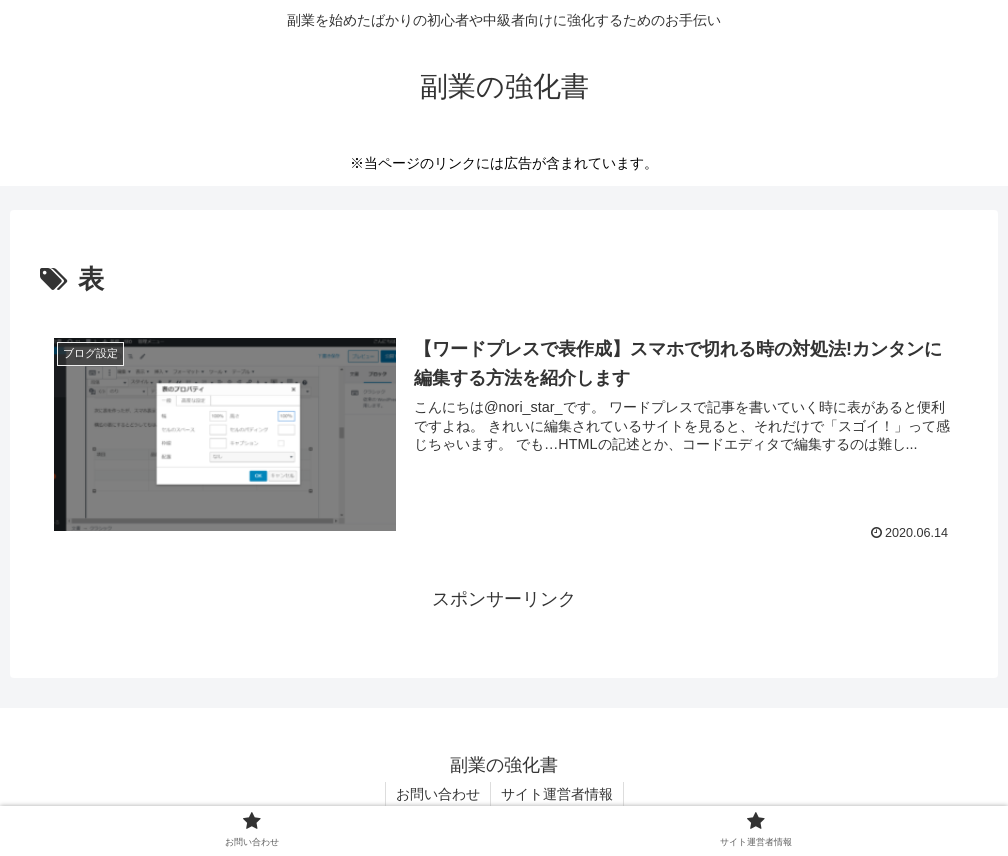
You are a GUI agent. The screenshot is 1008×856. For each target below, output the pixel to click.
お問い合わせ (438, 794)
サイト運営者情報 (557, 794)
